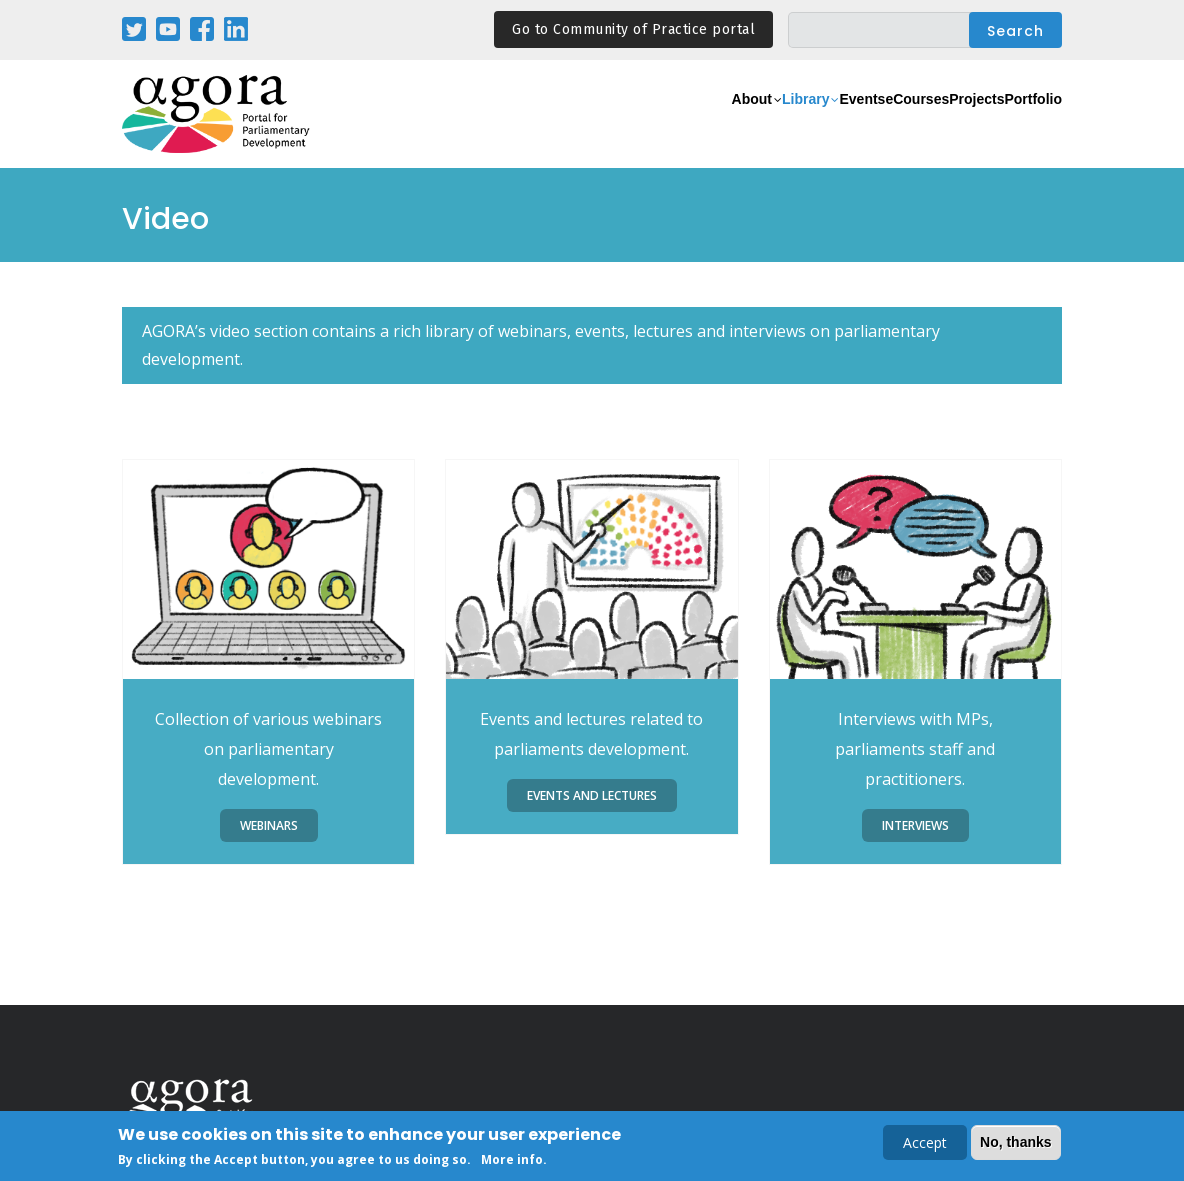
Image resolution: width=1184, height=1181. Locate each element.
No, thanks (1016, 1143)
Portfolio (1020, 125)
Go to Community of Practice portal (633, 29)
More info (512, 1161)
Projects (938, 125)
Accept (925, 1143)
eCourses (852, 125)
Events (771, 125)
